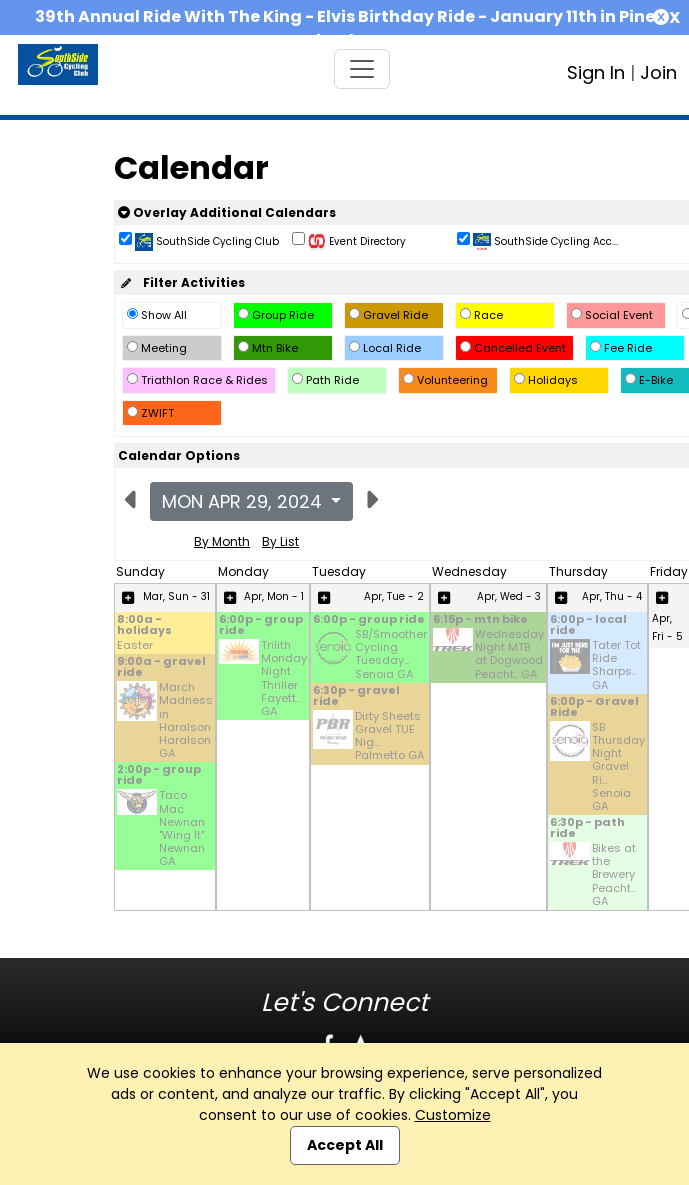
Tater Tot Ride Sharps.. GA (616, 665)
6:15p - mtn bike (480, 620)
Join (658, 72)
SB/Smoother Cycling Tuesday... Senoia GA (391, 654)
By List (280, 541)
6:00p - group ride (261, 626)
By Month (222, 541)
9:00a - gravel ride (161, 668)
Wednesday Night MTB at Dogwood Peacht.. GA (509, 654)
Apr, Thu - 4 (612, 596)
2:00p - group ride (159, 776)
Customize (453, 1115)
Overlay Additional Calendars (227, 212)
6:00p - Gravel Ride (594, 708)
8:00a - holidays (144, 626)
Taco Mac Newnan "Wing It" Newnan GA (182, 828)
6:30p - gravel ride (356, 697)
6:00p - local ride (588, 626)
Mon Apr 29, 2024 (244, 501)
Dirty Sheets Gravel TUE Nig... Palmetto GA (389, 736)
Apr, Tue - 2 (394, 596)
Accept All (345, 1145)
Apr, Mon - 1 (274, 596)
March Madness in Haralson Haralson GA (186, 720)
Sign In (596, 72)
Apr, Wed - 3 (509, 596)
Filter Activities (181, 282)
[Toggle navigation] (362, 69)
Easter (135, 645)
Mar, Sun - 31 (176, 596)
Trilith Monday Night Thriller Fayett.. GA (284, 678)
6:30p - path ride (587, 829)
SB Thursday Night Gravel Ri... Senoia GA (618, 767)
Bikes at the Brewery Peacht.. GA (614, 875)
